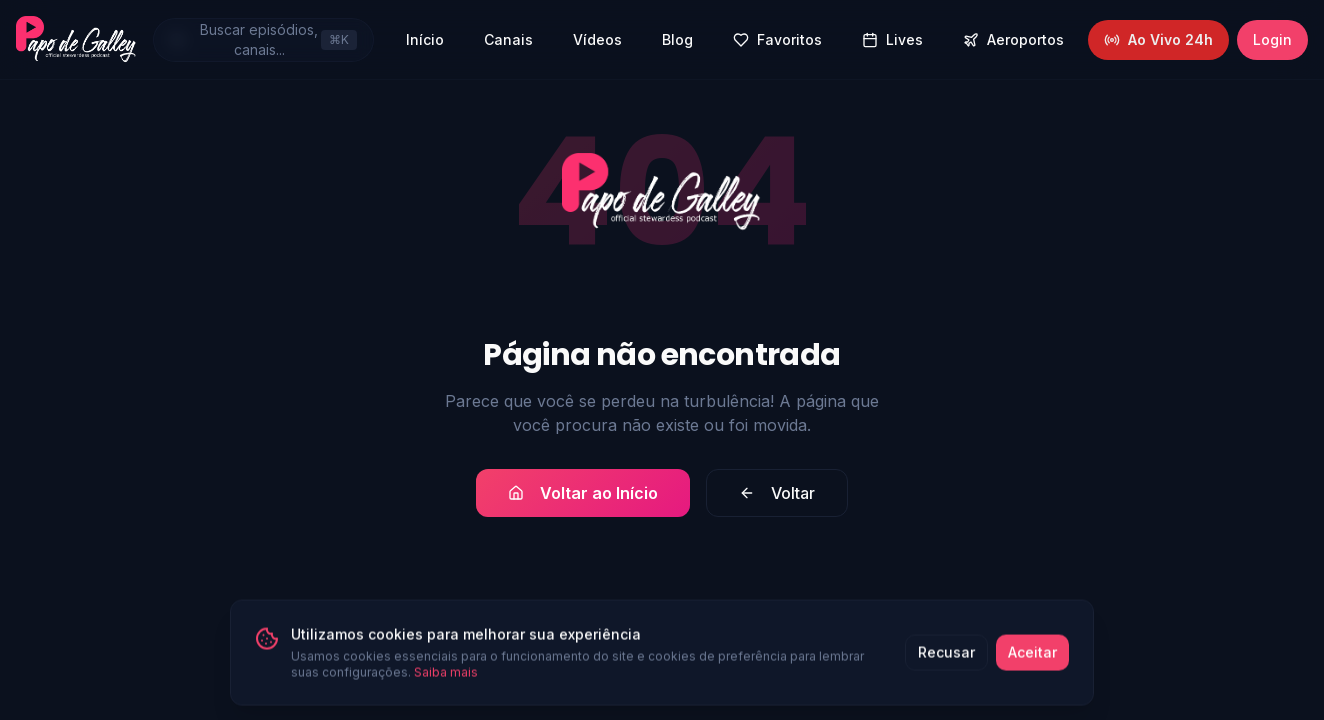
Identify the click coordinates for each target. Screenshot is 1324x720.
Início (425, 39)
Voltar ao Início (583, 493)
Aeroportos (1013, 39)
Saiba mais (446, 677)
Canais (508, 39)
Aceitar (1032, 657)
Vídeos (597, 39)
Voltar (777, 493)
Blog (677, 39)
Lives (892, 39)
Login (1272, 39)
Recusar (946, 657)
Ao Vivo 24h (1158, 39)
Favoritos (777, 39)
